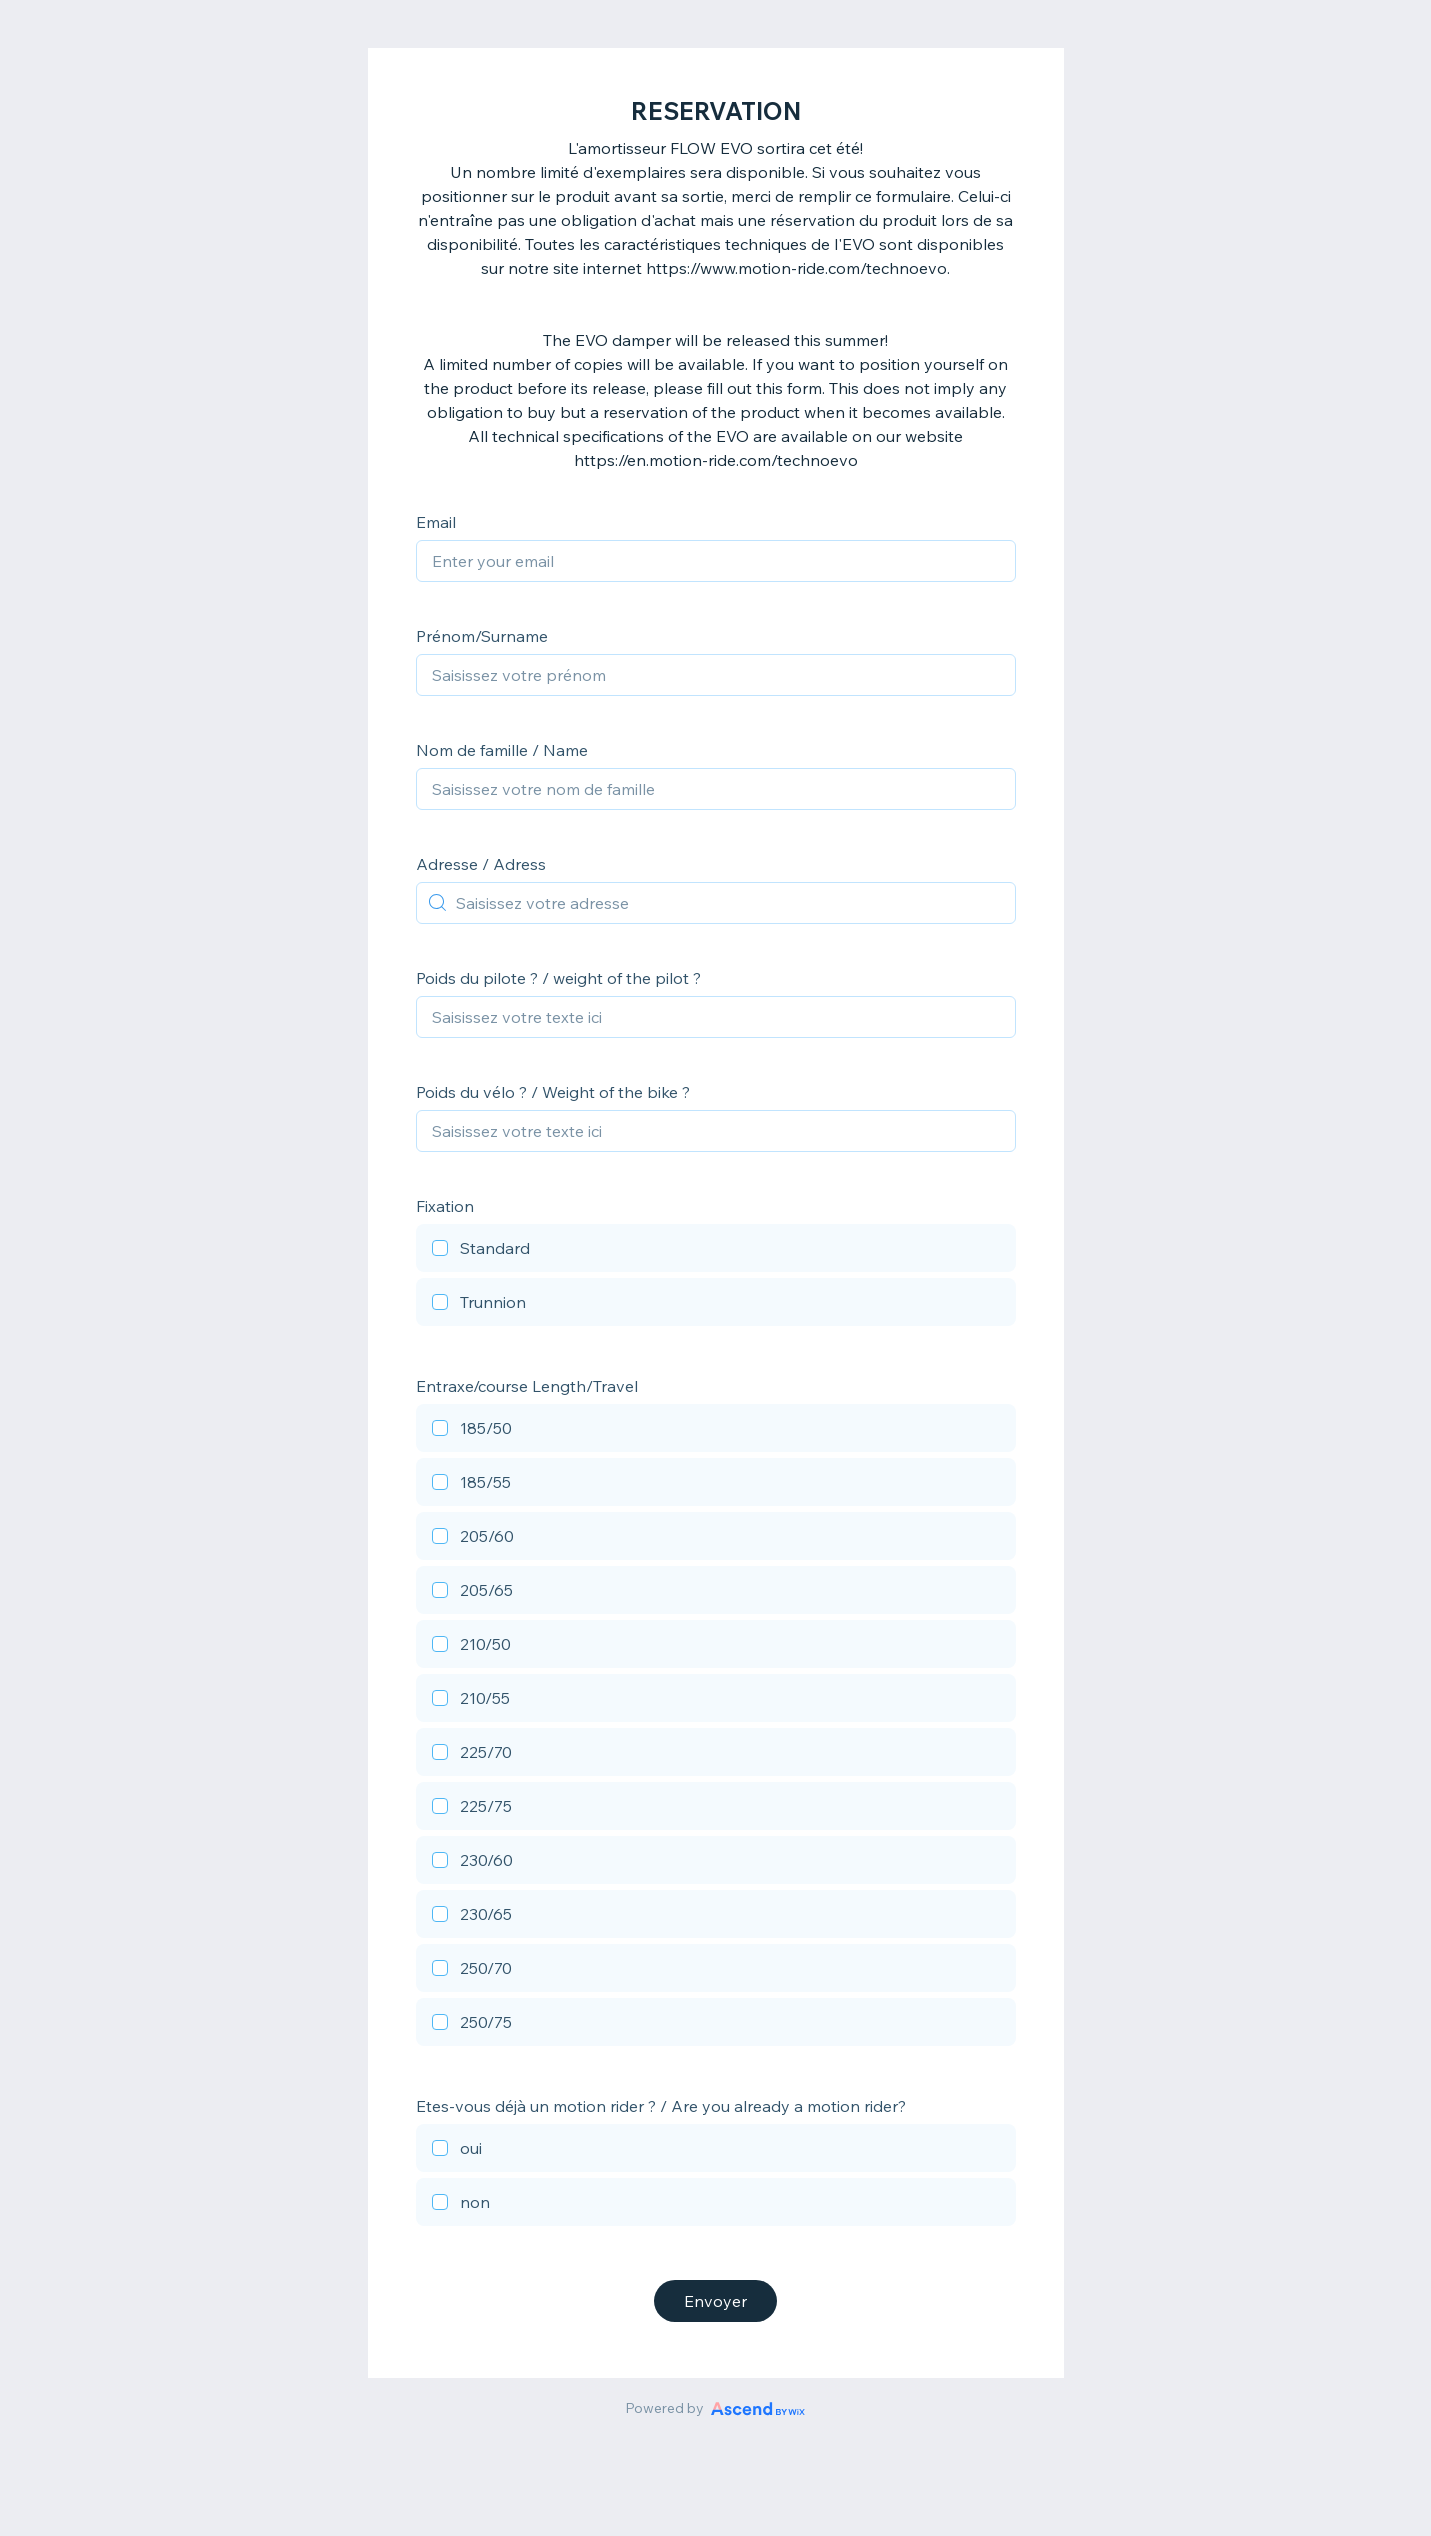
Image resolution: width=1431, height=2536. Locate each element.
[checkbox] (716, 1251)
